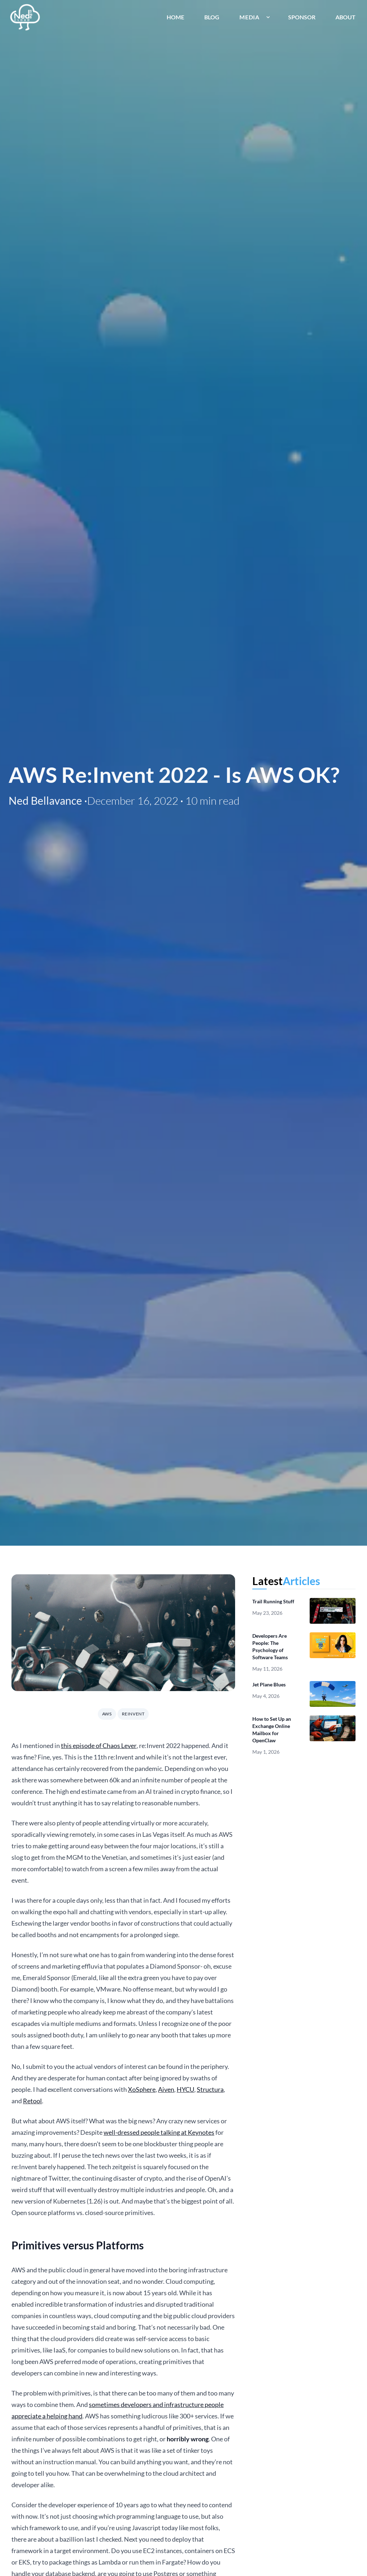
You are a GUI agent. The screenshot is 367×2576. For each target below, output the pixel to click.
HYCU (185, 2089)
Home (175, 17)
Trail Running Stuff (273, 1601)
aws (107, 1713)
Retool (32, 2101)
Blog (211, 17)
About (345, 17)
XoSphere (142, 2089)
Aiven (166, 2089)
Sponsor (301, 17)
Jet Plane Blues (269, 1684)
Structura (210, 2089)
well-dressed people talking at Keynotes (159, 2132)
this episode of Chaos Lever (99, 1745)
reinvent (133, 1713)
